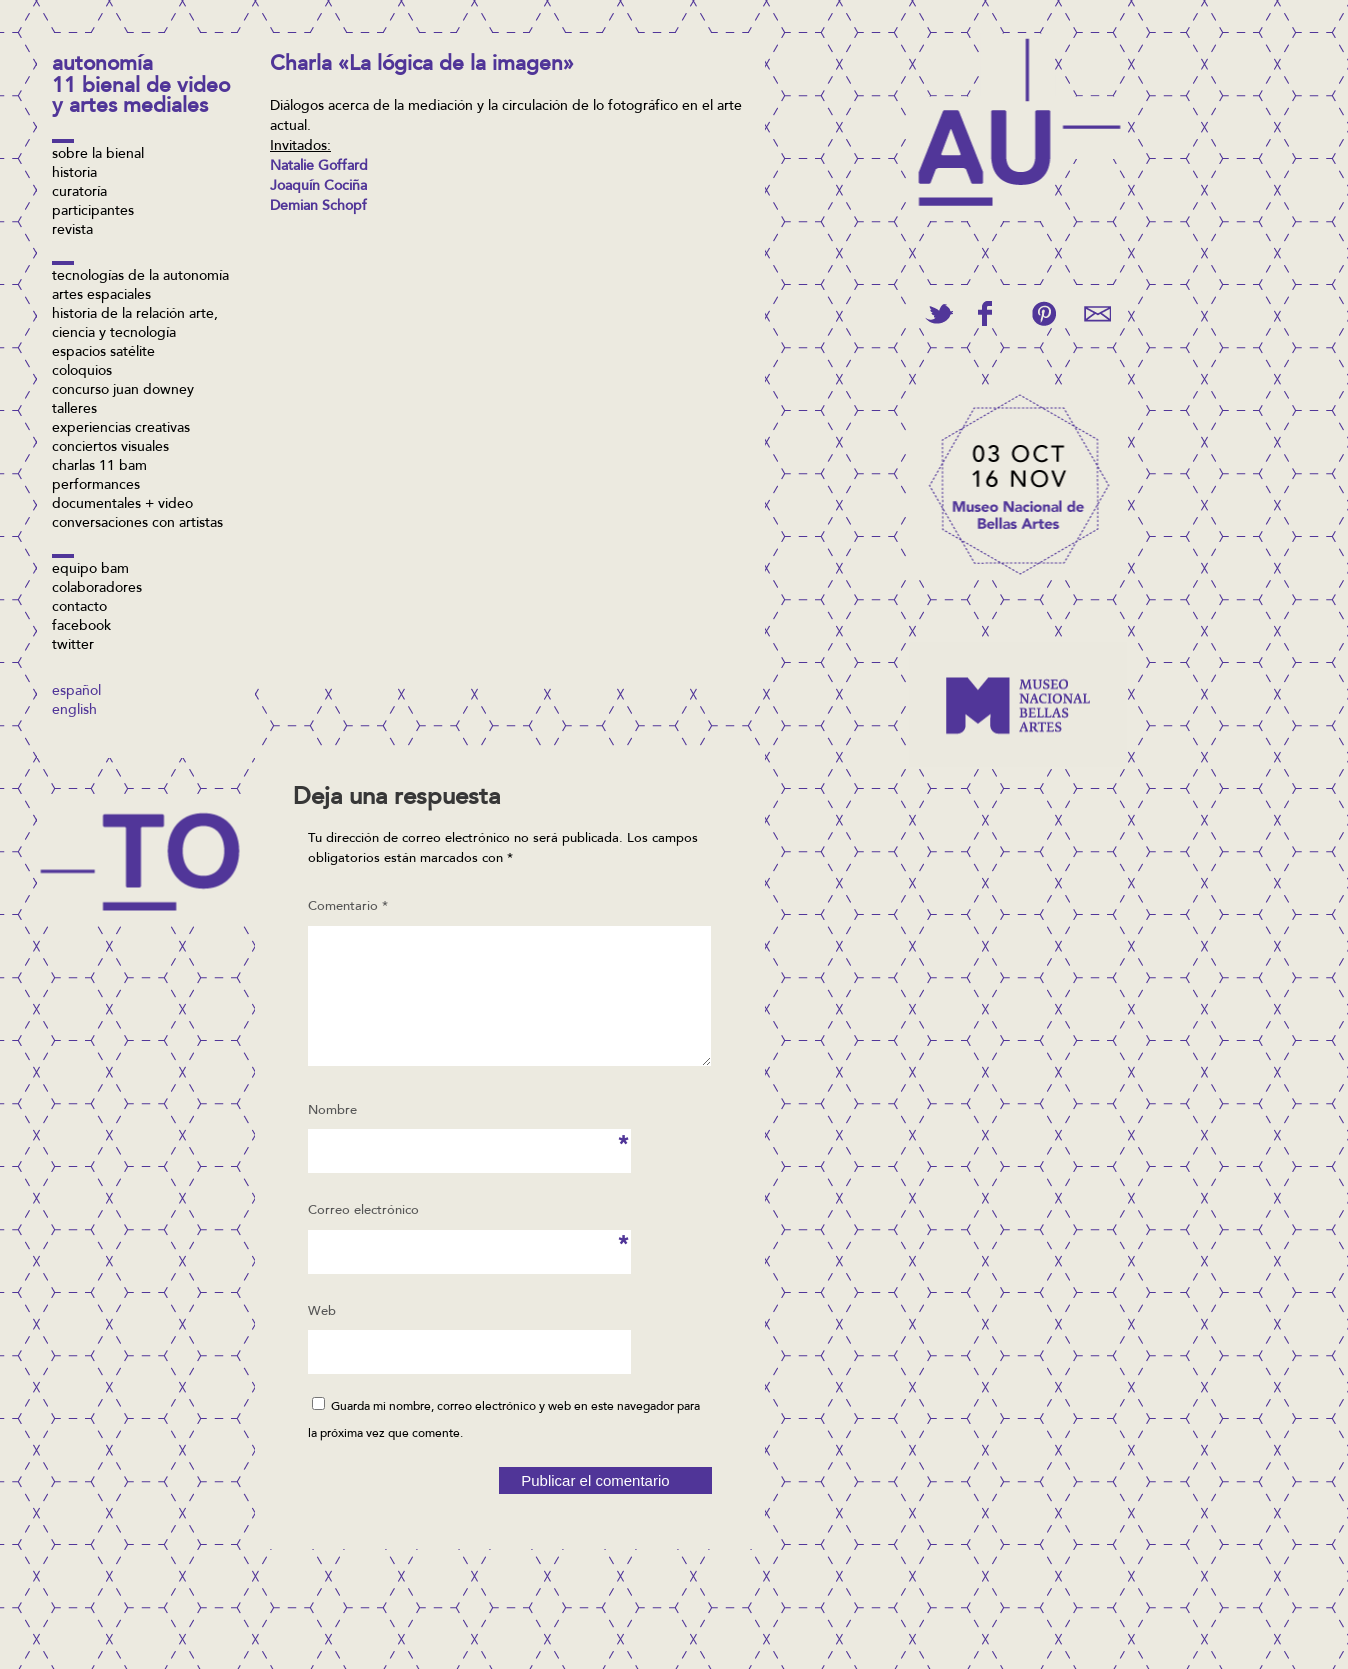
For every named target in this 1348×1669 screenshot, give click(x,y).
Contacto (79, 608)
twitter (73, 646)
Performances (96, 486)
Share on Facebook (985, 313)
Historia (74, 174)
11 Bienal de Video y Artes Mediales (141, 97)
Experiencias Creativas (121, 429)
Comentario (348, 906)
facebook (81, 627)
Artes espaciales (101, 296)
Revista (72, 231)
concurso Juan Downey (123, 391)
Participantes (93, 212)
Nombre (338, 1141)
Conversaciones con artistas (137, 524)
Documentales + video (122, 505)
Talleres (74, 410)
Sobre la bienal (98, 155)
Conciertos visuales (110, 448)
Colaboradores (97, 589)
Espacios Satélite (103, 353)
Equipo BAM (90, 570)
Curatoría (79, 193)
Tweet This (939, 313)
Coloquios (82, 372)
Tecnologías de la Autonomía (140, 277)
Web (322, 1335)
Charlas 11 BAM (99, 467)
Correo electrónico (363, 1241)
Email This (1097, 313)
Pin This (1043, 313)
